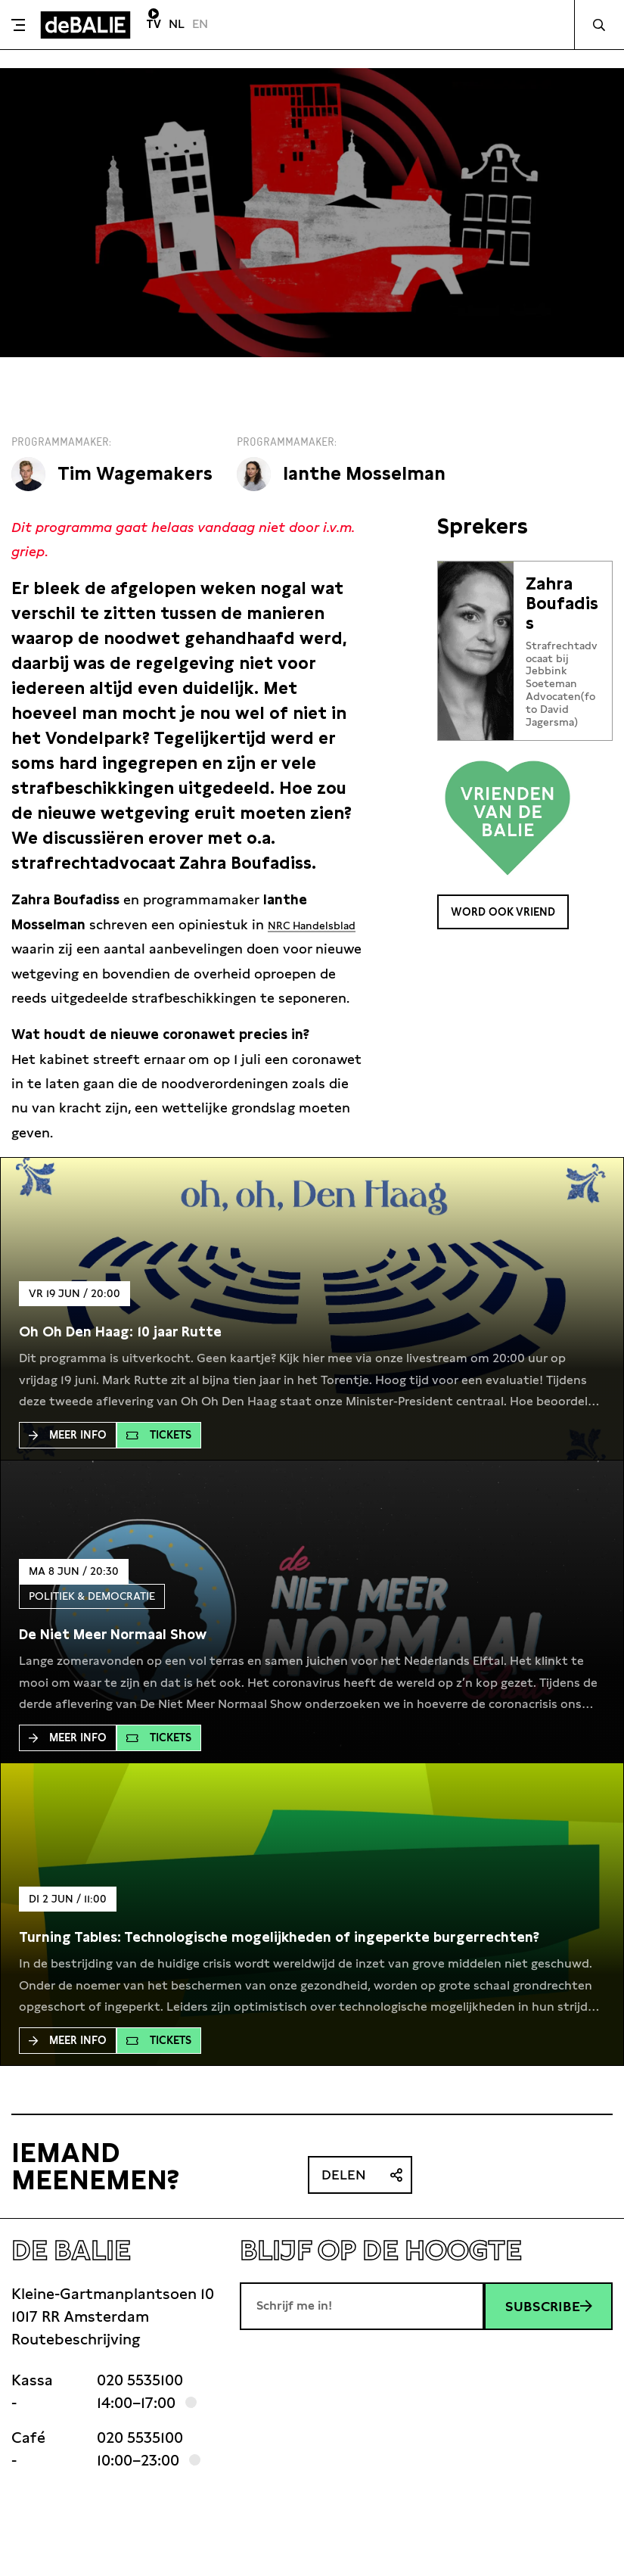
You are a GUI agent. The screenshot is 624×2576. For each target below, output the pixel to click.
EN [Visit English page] (200, 24)
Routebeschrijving (75, 2364)
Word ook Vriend (517, 914)
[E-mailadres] (362, 2330)
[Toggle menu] (18, 25)
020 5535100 (140, 2405)
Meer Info (68, 1460)
